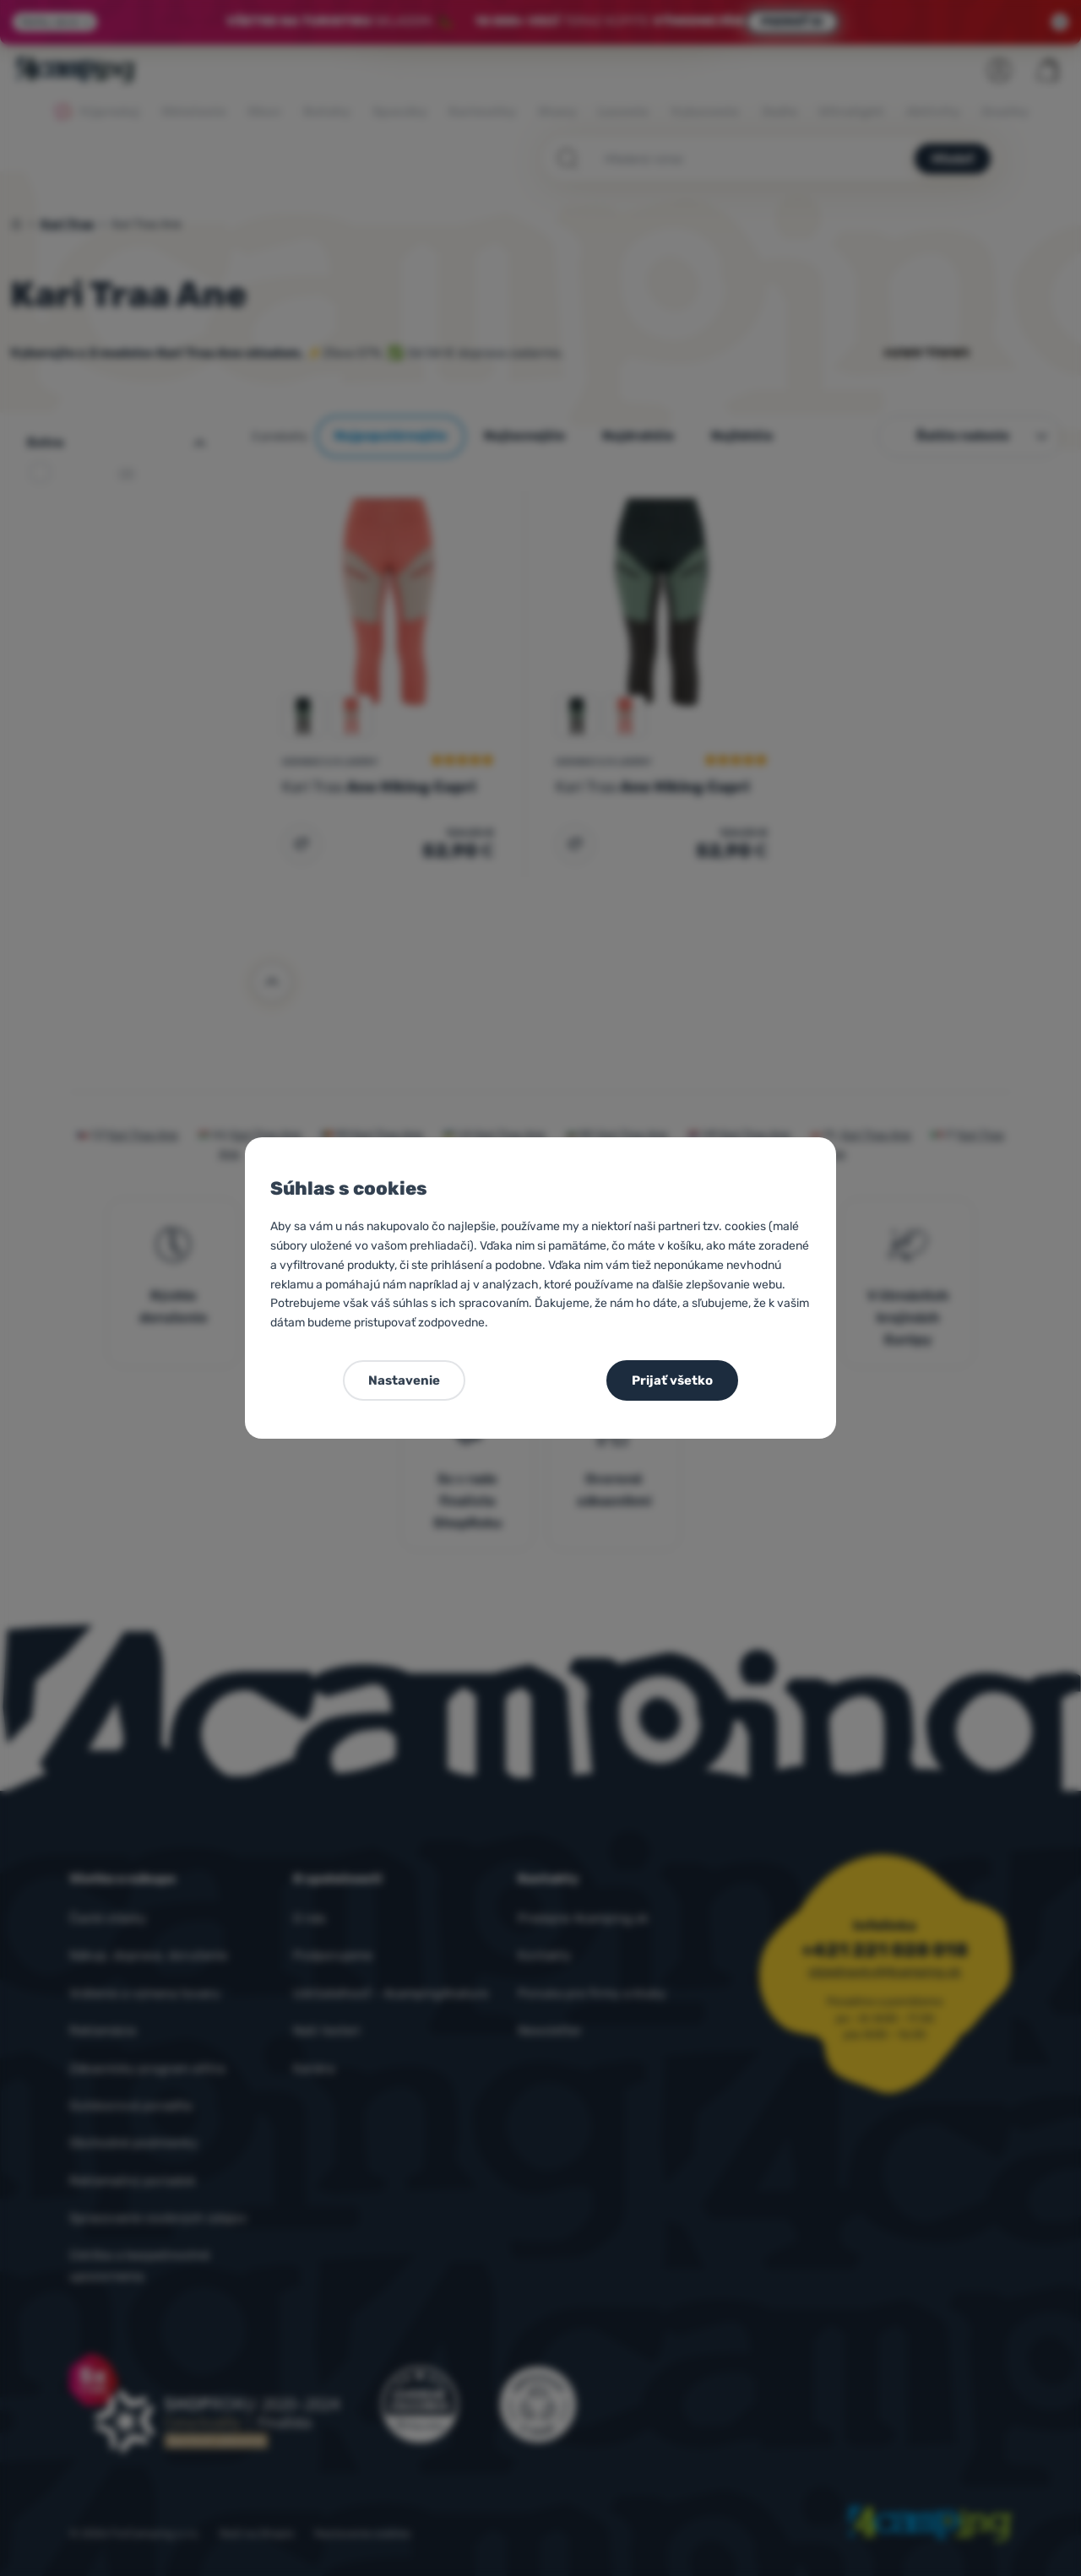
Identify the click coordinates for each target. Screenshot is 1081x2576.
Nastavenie (404, 1380)
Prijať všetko (672, 1380)
